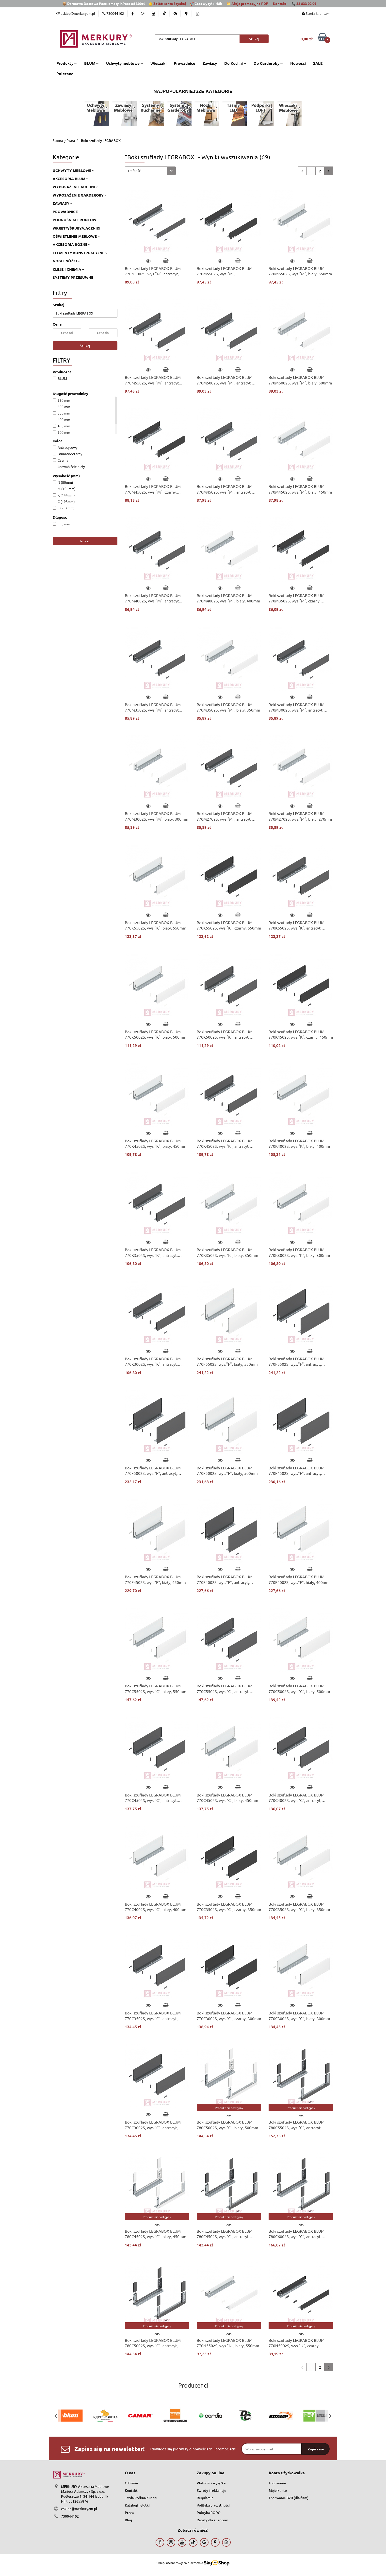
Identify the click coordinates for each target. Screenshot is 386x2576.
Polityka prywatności (213, 2505)
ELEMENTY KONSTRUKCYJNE (80, 252)
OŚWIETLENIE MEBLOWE (76, 236)
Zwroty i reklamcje (211, 2490)
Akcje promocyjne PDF (249, 3)
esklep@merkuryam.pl (79, 2508)
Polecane (64, 73)
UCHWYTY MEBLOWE (73, 170)
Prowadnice (184, 63)
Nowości (298, 63)
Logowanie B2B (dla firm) (288, 2497)
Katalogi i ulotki (137, 2505)
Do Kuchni (235, 63)
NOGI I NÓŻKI (66, 260)
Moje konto (278, 2490)
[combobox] (150, 170)
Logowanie (277, 2483)
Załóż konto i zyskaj (169, 3)
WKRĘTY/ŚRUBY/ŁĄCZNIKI (76, 228)
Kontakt (279, 3)
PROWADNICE (65, 211)
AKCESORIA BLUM (70, 178)
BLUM (91, 63)
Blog (128, 2520)
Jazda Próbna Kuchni (141, 2497)
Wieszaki (158, 63)
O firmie (131, 2483)
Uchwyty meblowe (124, 63)
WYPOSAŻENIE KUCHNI (75, 186)
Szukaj (85, 345)
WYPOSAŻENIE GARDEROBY (80, 195)
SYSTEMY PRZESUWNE (73, 277)
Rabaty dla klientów (212, 2520)
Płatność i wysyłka (211, 2483)
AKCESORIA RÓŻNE (71, 244)
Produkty (66, 63)
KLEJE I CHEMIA (68, 269)
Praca (129, 2512)
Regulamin (205, 2497)
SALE (317, 63)
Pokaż (85, 541)
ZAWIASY (62, 203)
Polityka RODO (209, 2512)
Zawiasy (210, 63)
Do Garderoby (268, 63)
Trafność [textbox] (134, 170)
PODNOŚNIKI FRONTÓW (74, 219)
